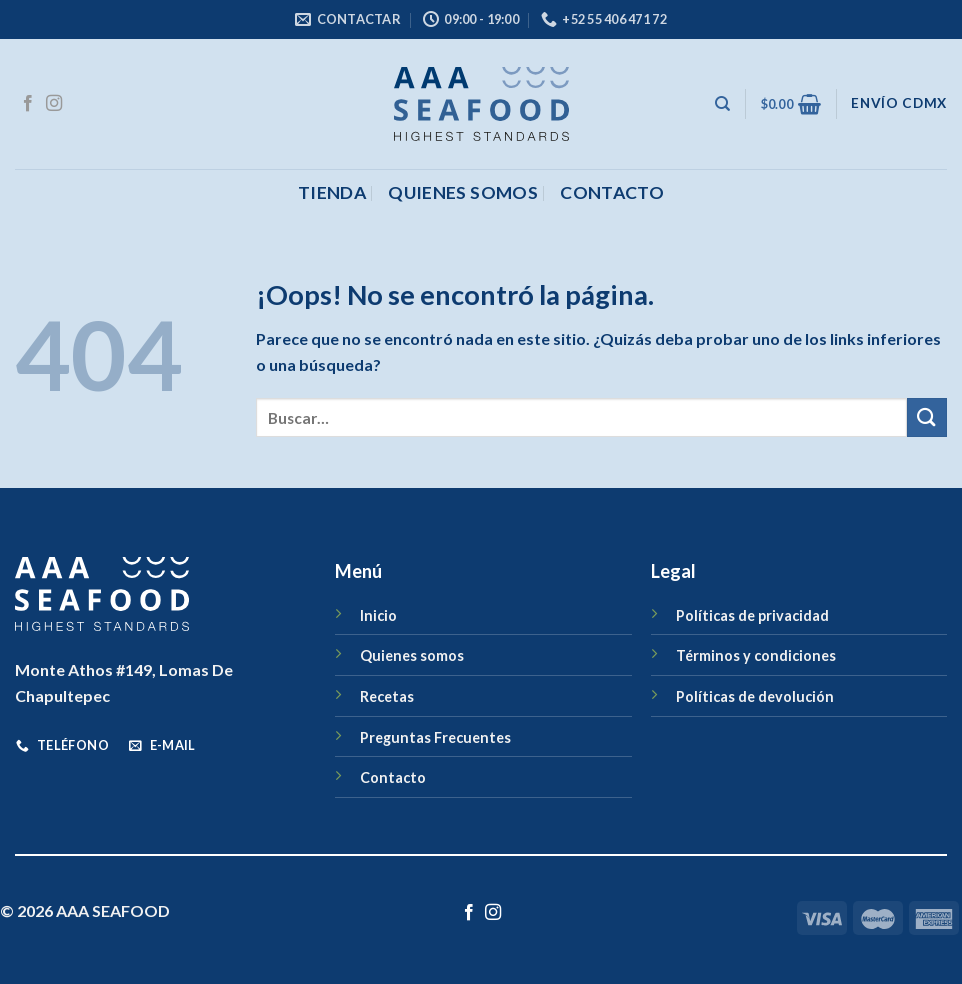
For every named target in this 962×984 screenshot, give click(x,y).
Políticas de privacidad (752, 615)
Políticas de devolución (755, 696)
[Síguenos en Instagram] (54, 104)
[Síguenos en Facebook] (28, 104)
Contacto (393, 777)
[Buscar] (722, 104)
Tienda (332, 192)
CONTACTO (612, 192)
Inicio (378, 615)
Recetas (387, 696)
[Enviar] (927, 417)
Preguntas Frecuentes (435, 737)
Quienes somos (463, 192)
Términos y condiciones (756, 655)
